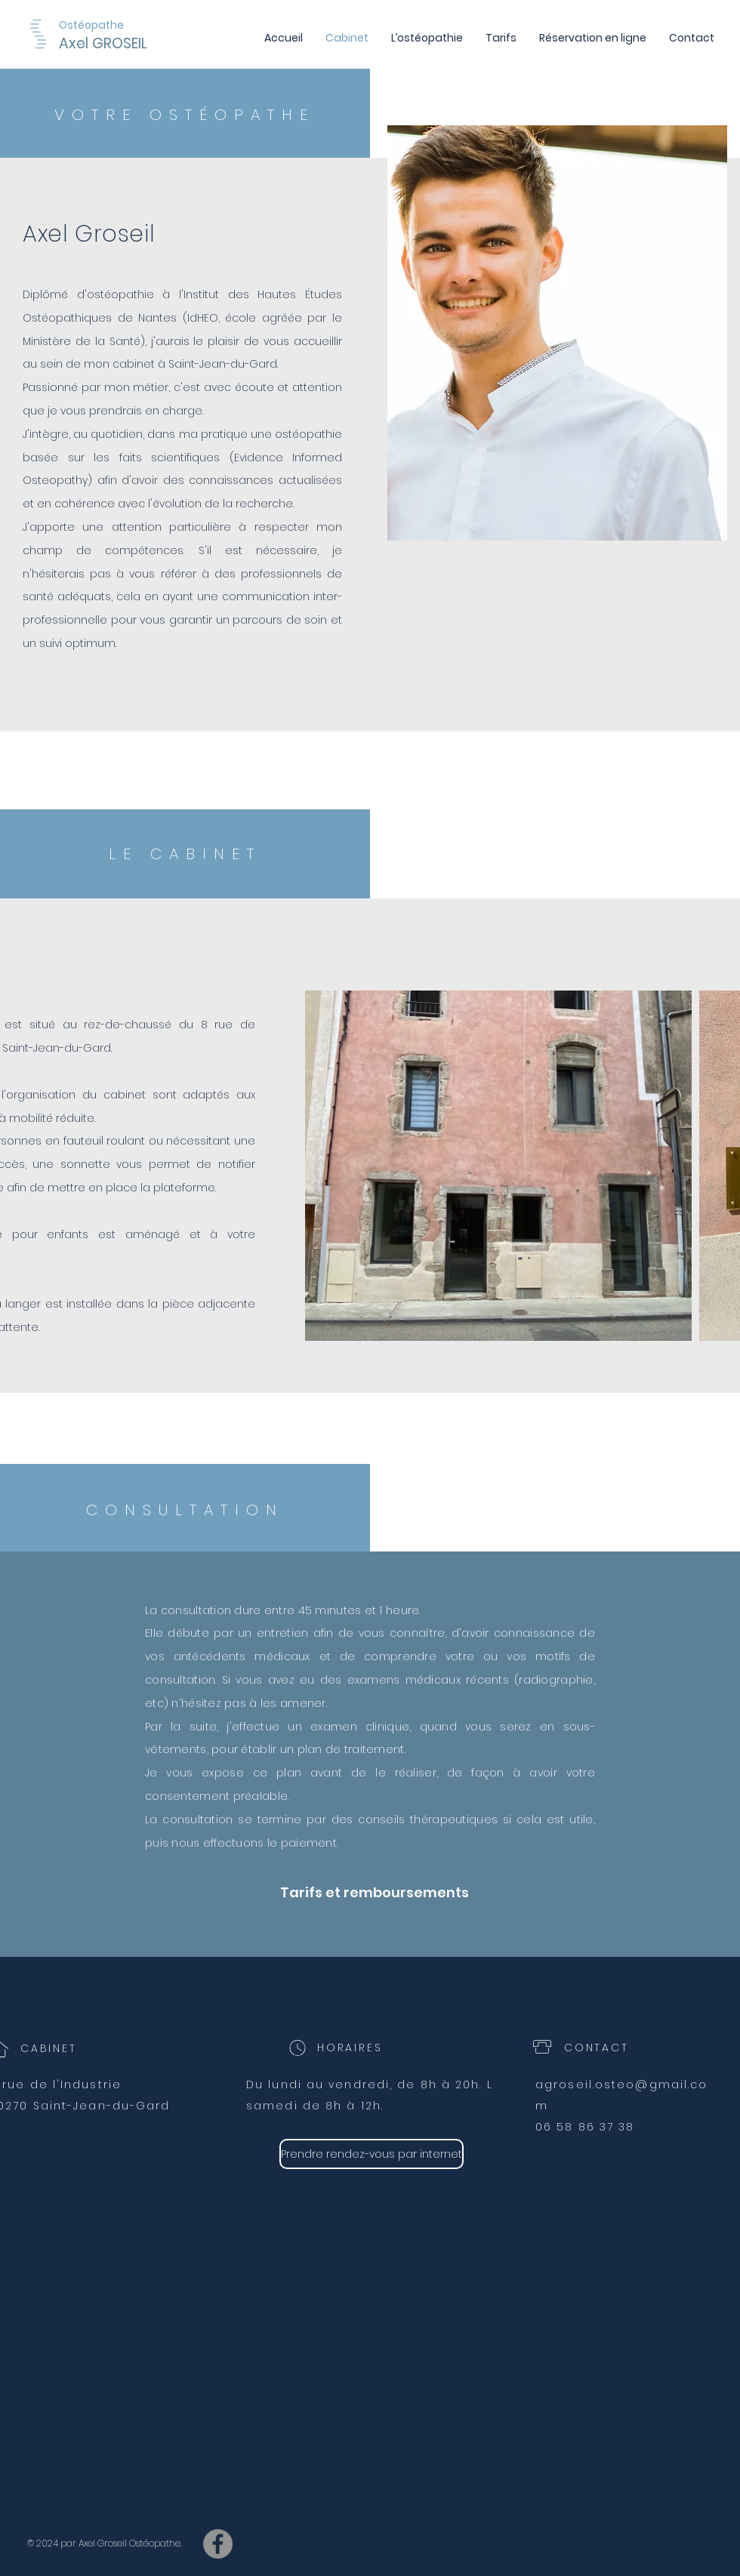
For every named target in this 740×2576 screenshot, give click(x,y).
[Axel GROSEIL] (142, 43)
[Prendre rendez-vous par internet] (371, 2154)
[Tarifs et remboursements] (374, 1892)
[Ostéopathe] (95, 25)
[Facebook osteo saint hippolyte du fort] (218, 2544)
